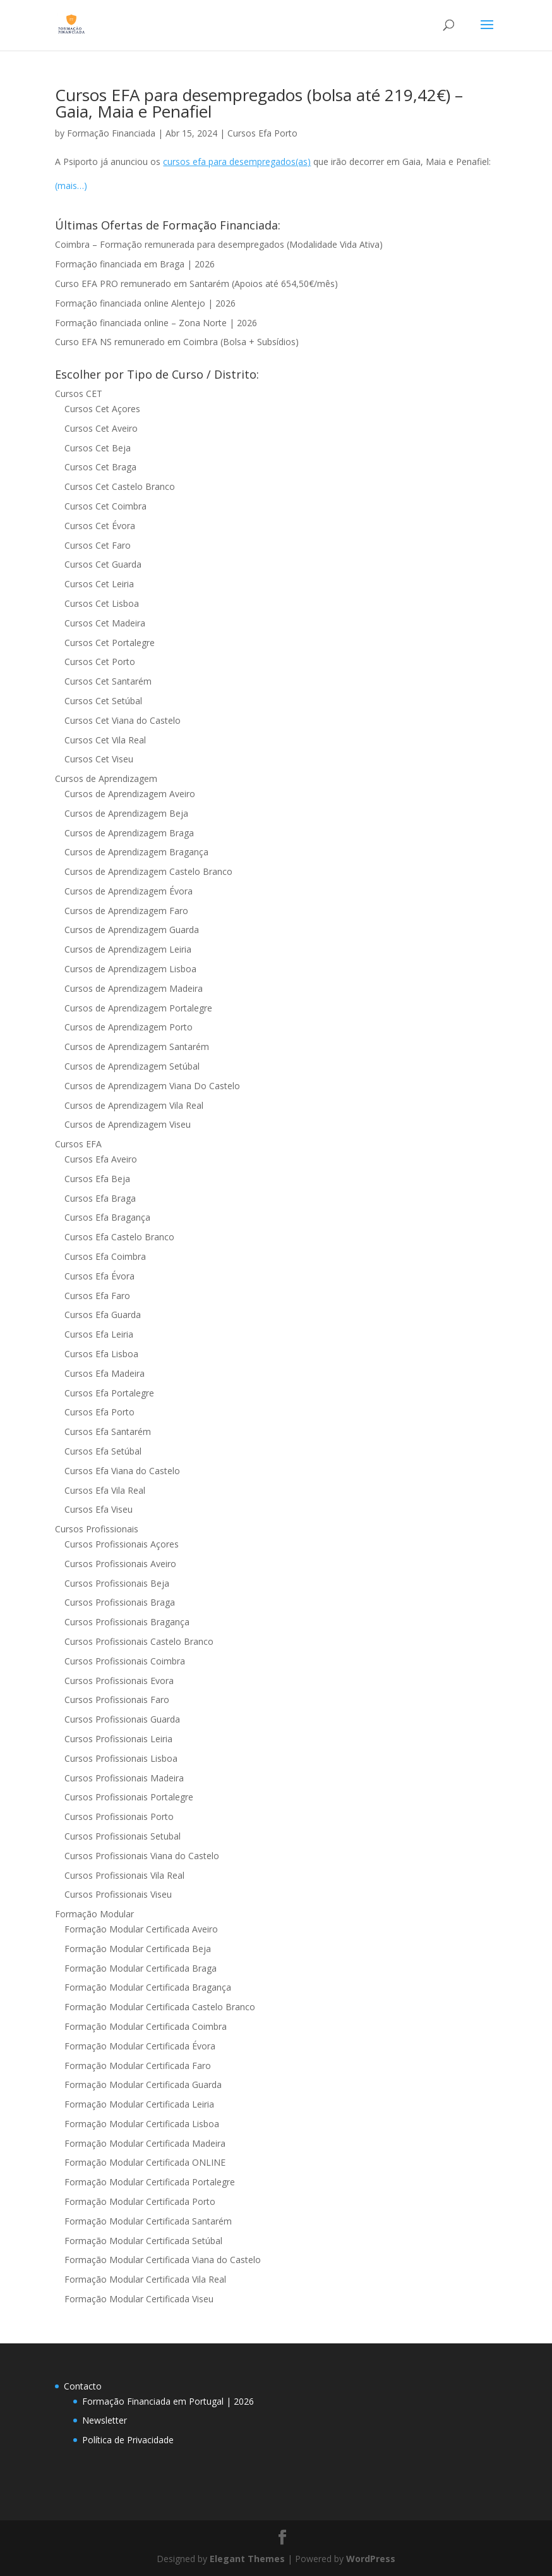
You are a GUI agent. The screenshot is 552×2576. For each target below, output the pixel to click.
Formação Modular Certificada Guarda (143, 2085)
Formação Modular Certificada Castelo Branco (159, 2007)
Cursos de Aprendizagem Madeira (133, 988)
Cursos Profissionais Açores (121, 1544)
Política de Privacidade (128, 2440)
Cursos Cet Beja (97, 448)
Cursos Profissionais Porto (119, 1816)
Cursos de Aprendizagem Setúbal (132, 1066)
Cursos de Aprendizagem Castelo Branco (148, 871)
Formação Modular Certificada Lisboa (141, 2124)
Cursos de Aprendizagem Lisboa (130, 969)
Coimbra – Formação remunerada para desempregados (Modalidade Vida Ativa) (219, 244)
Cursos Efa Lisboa (101, 1354)
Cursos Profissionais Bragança (126, 1622)
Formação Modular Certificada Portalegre (149, 2182)
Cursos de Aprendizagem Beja (126, 813)
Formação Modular (94, 1914)
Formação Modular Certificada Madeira (144, 2143)
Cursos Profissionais (96, 1529)
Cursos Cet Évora (99, 526)
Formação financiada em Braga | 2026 (135, 264)
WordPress (370, 2559)
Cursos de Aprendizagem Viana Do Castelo (152, 1086)
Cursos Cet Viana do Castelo (122, 720)
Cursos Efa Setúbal (102, 1451)
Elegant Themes (247, 2559)
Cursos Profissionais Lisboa (120, 1758)
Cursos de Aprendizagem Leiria (127, 949)
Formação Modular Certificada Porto (139, 2201)
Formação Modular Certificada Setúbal (143, 2241)
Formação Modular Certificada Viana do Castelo (162, 2260)
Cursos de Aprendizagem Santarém (136, 1047)
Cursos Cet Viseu (98, 759)
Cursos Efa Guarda (102, 1315)
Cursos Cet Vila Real (105, 740)
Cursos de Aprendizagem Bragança (136, 852)
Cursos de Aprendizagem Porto (128, 1027)
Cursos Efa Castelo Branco (119, 1237)
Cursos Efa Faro (97, 1296)
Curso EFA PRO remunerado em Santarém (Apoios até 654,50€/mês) (196, 284)
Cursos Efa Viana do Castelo (122, 1471)
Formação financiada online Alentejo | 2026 (145, 303)
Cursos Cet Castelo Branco (119, 486)
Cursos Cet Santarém (108, 681)
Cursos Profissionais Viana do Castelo (141, 1856)
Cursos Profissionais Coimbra (124, 1661)
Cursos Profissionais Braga (119, 1602)
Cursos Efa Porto (262, 133)
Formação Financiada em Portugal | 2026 (168, 2401)
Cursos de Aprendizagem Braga (129, 833)
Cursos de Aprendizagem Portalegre (138, 1008)
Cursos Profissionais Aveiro (120, 1564)
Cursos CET (78, 394)
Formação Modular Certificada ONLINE (144, 2162)
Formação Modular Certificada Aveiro (141, 1929)
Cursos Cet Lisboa (101, 603)
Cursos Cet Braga (100, 467)
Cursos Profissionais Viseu (118, 1894)
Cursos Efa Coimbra (105, 1256)
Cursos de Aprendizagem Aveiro (129, 794)
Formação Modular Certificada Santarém (148, 2221)
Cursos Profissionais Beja (116, 1583)
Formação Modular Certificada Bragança (147, 1987)
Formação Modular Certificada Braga (140, 1968)
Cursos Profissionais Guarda (122, 1719)
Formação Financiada (111, 133)
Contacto (83, 2386)
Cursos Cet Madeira (104, 623)
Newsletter (104, 2420)
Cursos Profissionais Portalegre (128, 1797)
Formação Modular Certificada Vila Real (145, 2279)
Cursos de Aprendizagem (106, 778)
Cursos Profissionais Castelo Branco (138, 1641)
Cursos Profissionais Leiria (118, 1739)
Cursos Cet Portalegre (109, 643)
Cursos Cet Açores (102, 409)
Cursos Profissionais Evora (119, 1681)
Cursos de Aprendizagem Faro (126, 911)
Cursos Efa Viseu (98, 1509)
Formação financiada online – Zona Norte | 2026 (156, 323)
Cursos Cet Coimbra (105, 506)
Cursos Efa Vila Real (104, 1490)
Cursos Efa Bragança (107, 1217)
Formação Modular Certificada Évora (139, 2046)
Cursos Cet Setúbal (103, 701)
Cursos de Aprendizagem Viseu (127, 1124)
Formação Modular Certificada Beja (137, 1949)
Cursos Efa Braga (100, 1198)
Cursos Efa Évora (99, 1276)
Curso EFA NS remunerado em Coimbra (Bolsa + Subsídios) (177, 342)
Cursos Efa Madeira (104, 1373)
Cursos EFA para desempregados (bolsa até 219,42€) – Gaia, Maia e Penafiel (259, 103)
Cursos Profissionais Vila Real (124, 1875)
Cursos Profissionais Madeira (124, 1778)
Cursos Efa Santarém (107, 1431)
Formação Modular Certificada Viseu (138, 2299)
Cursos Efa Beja (97, 1179)
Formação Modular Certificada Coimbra (145, 2026)
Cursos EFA (78, 1144)
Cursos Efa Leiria (98, 1334)
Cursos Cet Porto (99, 662)
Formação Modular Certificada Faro (137, 2066)
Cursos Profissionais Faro (116, 1700)
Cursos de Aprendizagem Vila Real (133, 1105)
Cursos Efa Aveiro (100, 1159)
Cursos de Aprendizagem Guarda (131, 930)
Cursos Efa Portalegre (109, 1393)
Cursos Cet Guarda (102, 564)
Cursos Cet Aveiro (101, 428)
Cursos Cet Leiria (99, 584)
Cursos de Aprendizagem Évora (128, 891)
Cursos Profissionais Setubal (122, 1836)
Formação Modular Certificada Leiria (139, 2104)
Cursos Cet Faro (97, 545)
